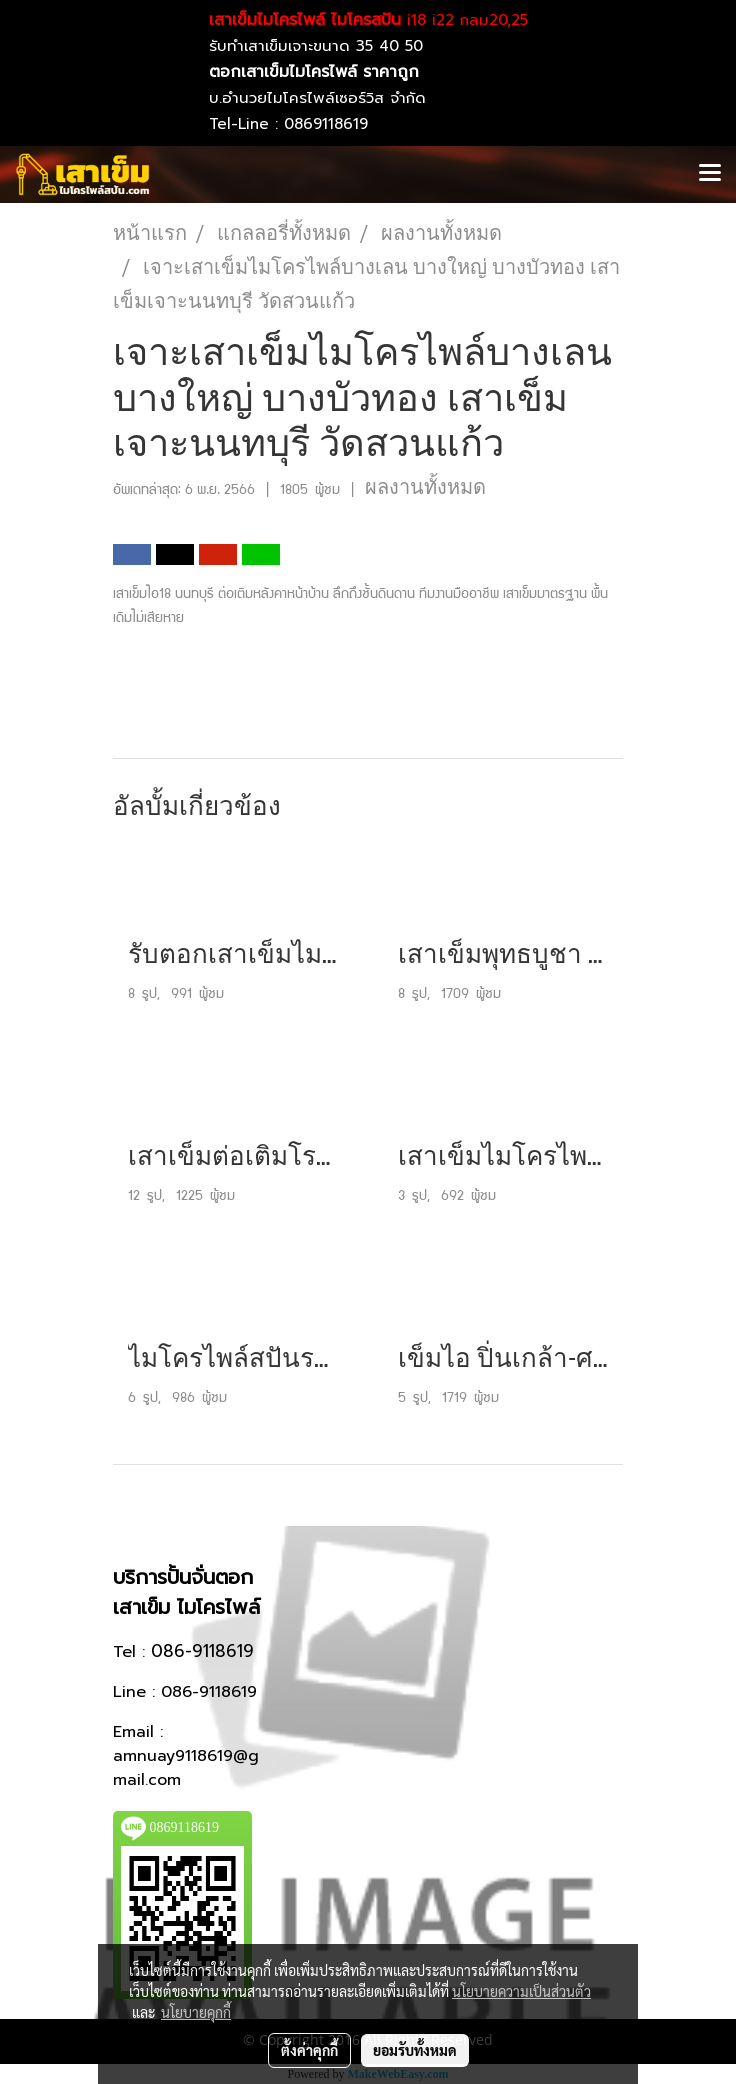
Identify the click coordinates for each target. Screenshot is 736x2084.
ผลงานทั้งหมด (425, 487)
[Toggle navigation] (710, 174)
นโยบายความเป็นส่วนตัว (521, 1991)
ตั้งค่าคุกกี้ (309, 2050)
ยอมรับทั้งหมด (415, 2050)
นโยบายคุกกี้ (196, 2012)
